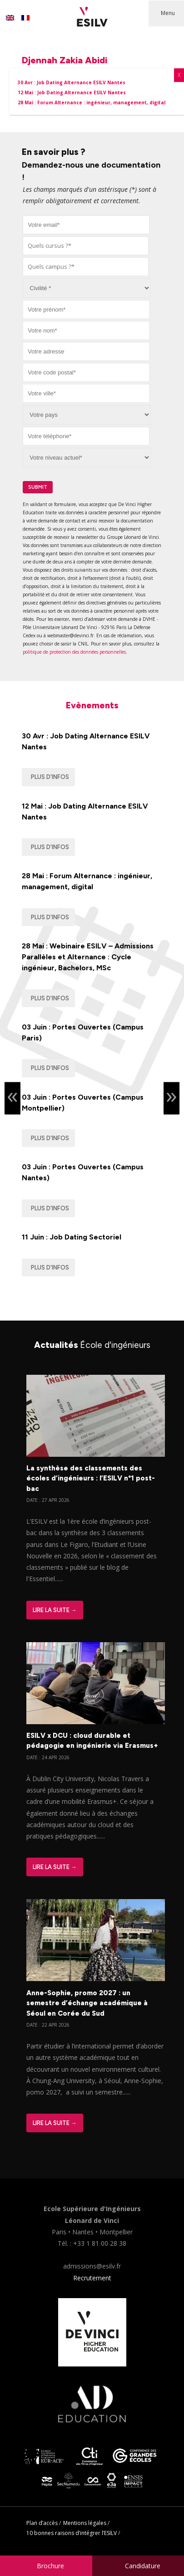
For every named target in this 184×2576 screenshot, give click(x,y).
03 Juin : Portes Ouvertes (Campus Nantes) (83, 1172)
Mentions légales (84, 2523)
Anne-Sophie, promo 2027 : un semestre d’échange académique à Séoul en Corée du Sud (87, 2003)
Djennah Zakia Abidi (64, 60)
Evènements (92, 705)
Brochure (50, 2565)
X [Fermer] (179, 75)
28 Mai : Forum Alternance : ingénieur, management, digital (87, 881)
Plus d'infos (50, 776)
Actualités (92, 1345)
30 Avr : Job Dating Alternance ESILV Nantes (86, 741)
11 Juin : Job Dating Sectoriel (71, 1237)
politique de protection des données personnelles (74, 652)
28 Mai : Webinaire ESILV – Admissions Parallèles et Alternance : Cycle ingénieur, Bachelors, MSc (88, 957)
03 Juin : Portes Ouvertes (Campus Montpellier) (83, 1102)
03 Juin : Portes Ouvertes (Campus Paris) (83, 1032)
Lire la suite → (55, 1610)
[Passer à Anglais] (10, 17)
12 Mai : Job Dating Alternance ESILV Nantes (85, 811)
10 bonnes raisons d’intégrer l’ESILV (71, 2533)
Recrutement (92, 2278)
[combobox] (86, 245)
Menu (168, 13)
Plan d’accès (42, 2523)
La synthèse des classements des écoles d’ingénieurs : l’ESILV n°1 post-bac (90, 1478)
